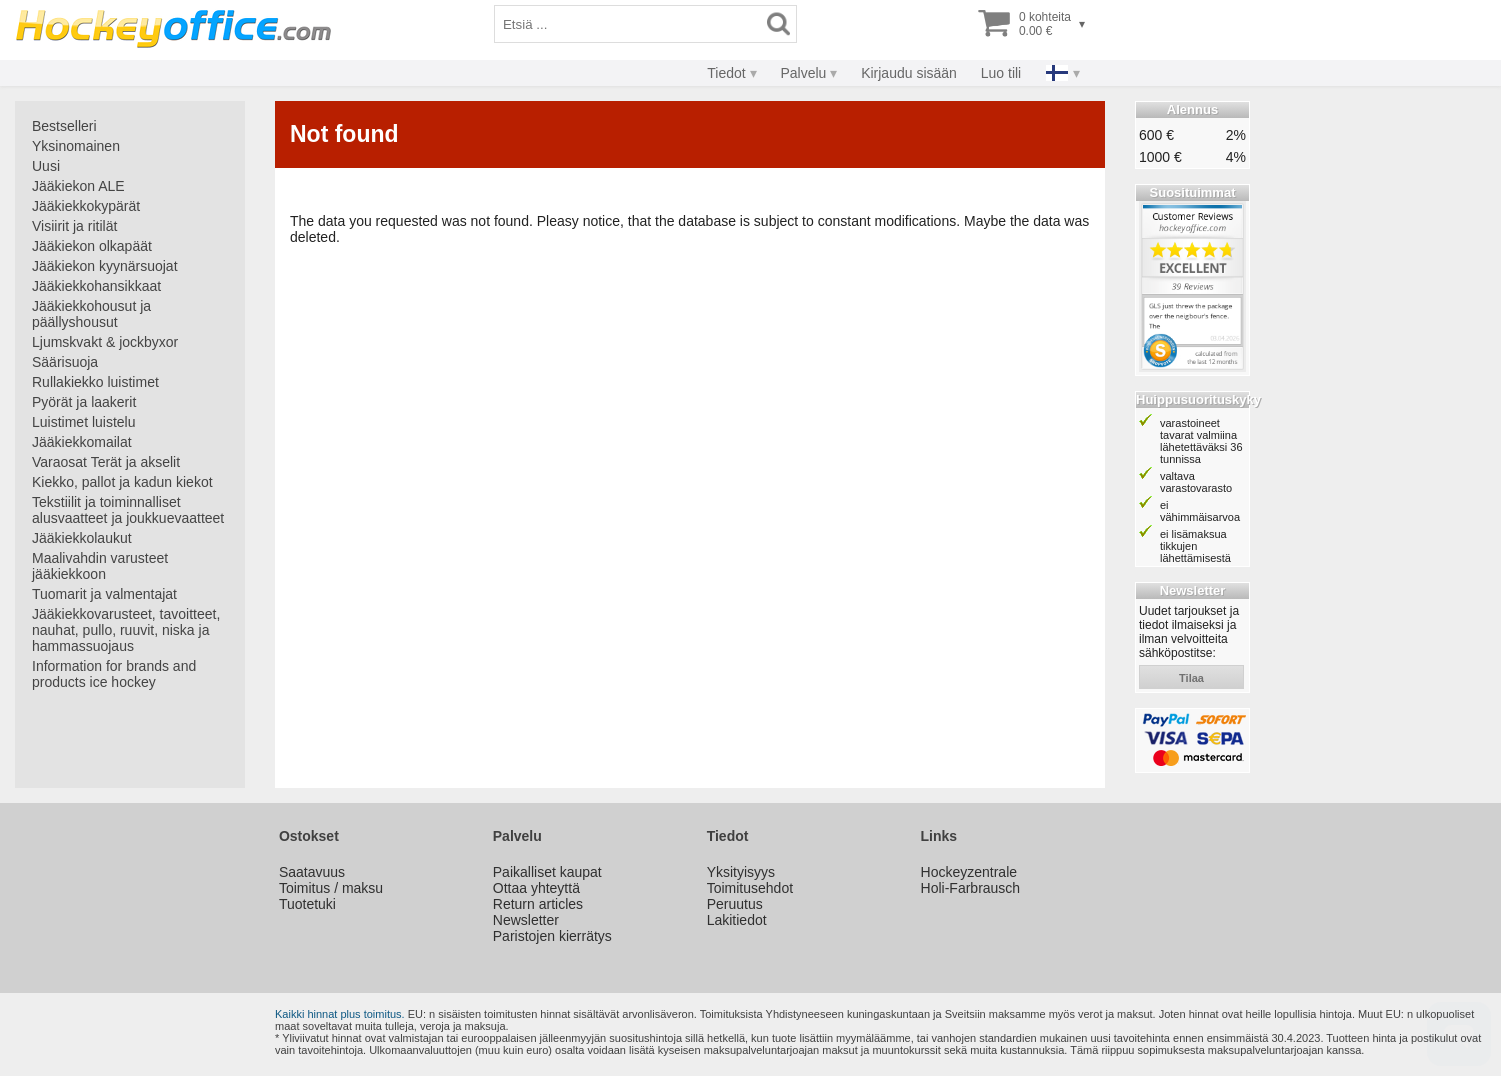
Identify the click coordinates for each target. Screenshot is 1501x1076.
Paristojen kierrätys (552, 936)
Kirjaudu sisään (909, 73)
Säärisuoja (65, 362)
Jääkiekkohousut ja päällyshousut (91, 314)
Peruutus (735, 904)
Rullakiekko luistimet (95, 382)
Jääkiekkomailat (82, 442)
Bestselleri (64, 126)
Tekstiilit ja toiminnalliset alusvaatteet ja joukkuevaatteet (128, 510)
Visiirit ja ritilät (74, 226)
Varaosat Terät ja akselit (106, 462)
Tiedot (726, 73)
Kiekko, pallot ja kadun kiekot (122, 482)
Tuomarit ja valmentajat (104, 594)
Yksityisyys (741, 872)
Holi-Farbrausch (971, 888)
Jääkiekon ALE (78, 186)
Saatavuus (312, 872)
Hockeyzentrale (969, 872)
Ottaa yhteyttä (536, 888)
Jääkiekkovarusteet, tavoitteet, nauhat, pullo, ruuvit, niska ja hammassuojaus (126, 630)
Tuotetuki (307, 904)
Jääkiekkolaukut (82, 538)
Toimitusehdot (750, 888)
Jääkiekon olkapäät (92, 246)
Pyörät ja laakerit (84, 402)
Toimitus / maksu (331, 888)
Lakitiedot (737, 920)
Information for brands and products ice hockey (114, 674)
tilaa (1191, 678)
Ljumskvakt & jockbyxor (105, 342)
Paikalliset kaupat (547, 872)
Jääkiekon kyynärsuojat (105, 266)
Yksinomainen (76, 146)
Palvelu (803, 73)
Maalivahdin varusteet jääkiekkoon (100, 566)
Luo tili (1001, 73)
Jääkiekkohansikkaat (96, 286)
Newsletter (526, 920)
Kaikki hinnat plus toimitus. (340, 1014)
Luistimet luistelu (84, 422)
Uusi (46, 166)
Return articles (538, 904)
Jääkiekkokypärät (86, 206)
